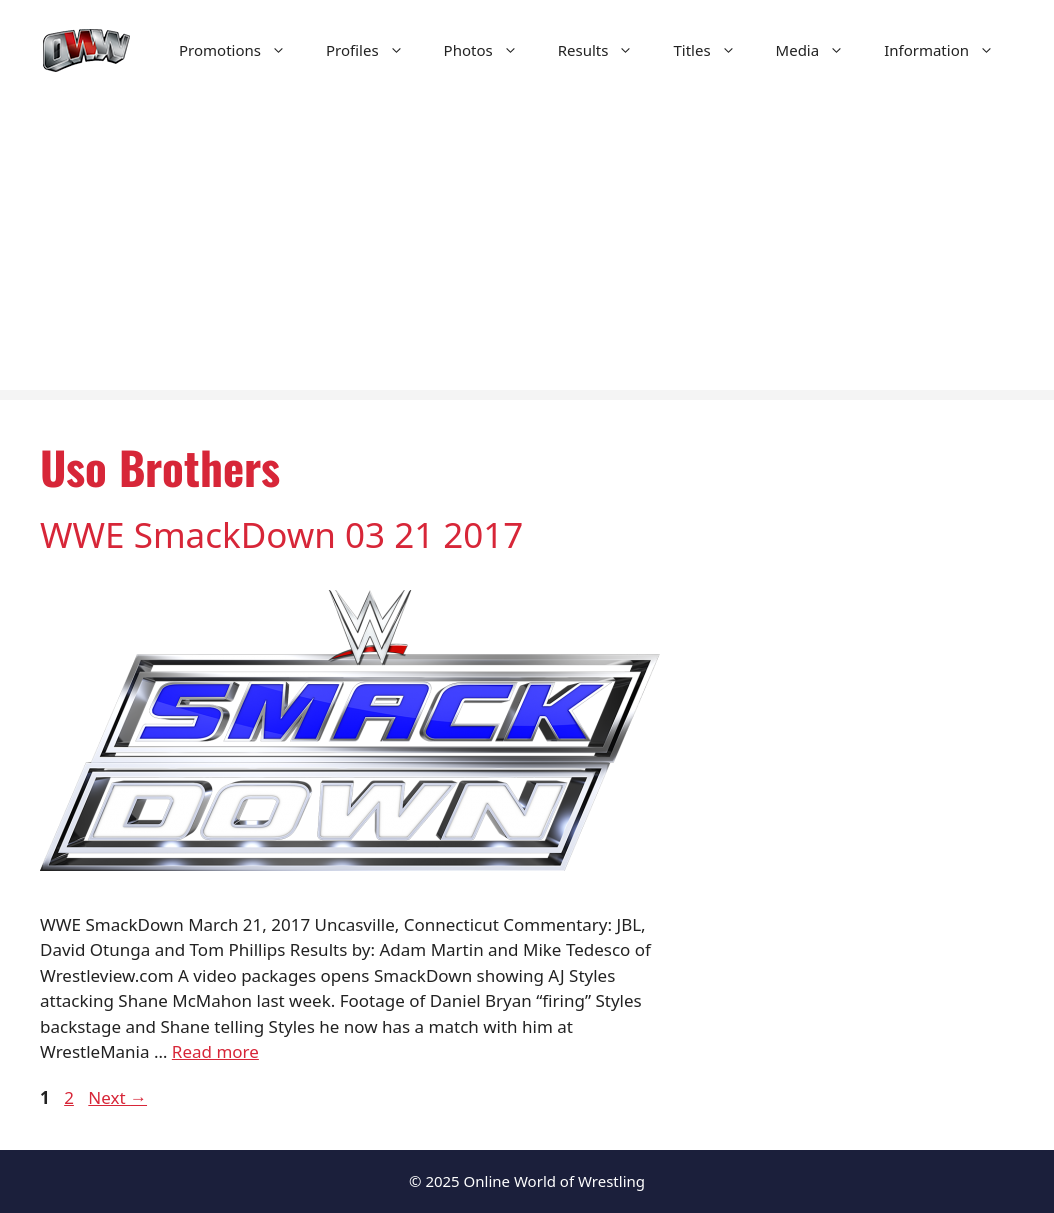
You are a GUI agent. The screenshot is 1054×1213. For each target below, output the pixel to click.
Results (606, 50)
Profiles (375, 50)
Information (949, 50)
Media (820, 50)
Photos (491, 50)
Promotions (242, 50)
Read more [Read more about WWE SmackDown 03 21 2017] (215, 1051)
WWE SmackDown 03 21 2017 (281, 534)
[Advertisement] (527, 250)
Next (117, 1097)
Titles (714, 50)
